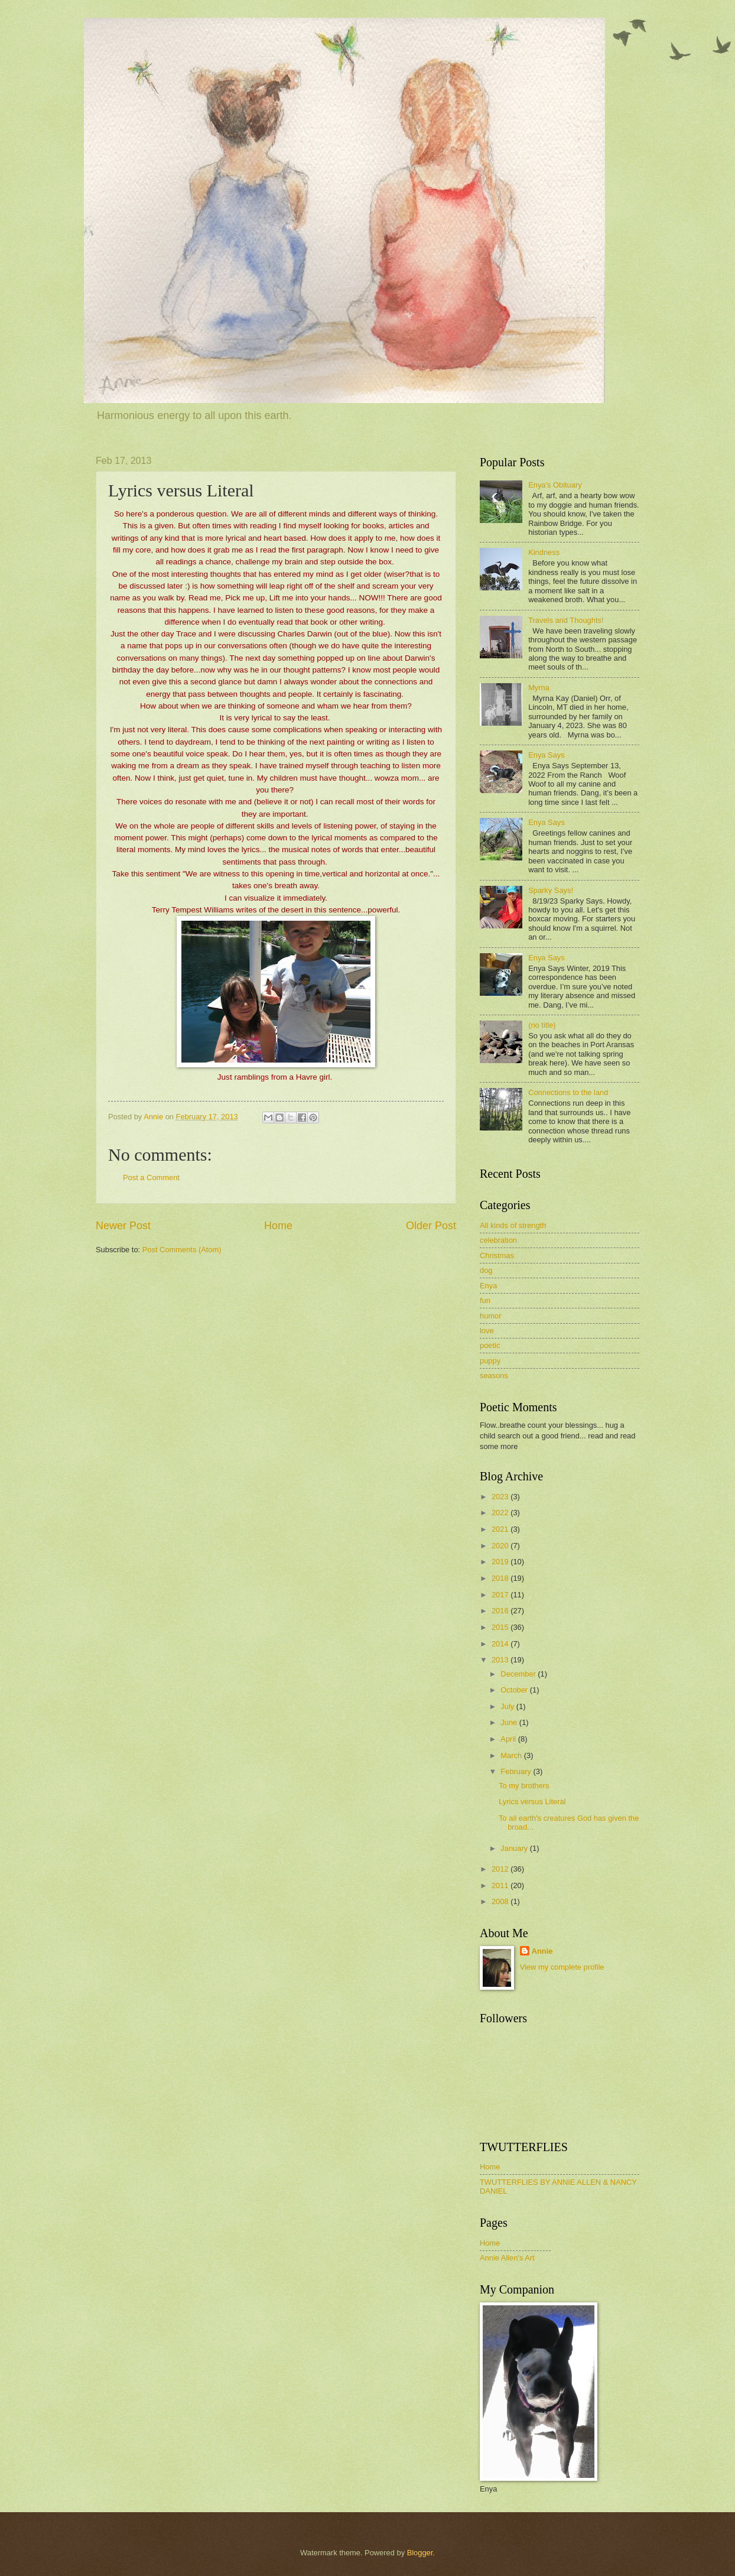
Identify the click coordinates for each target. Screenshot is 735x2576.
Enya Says (546, 755)
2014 (501, 1643)
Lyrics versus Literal (532, 1801)
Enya (488, 1285)
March (511, 1755)
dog (486, 1270)
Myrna (538, 687)
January (514, 1848)
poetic (490, 1345)
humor (491, 1315)
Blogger (420, 2552)
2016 (501, 1610)
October (514, 1689)
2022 (501, 1512)
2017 (501, 1594)
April (509, 1738)
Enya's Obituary (554, 484)
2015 (501, 1627)
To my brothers (524, 1785)
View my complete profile (562, 1967)
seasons (494, 1375)
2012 (501, 1868)
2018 (501, 1578)
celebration (498, 1240)
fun (485, 1300)
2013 (501, 1659)
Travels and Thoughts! (565, 620)
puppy (490, 1360)
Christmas (497, 1255)
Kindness (544, 552)
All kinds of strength (513, 1225)
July (508, 1706)
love (487, 1330)
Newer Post (123, 1226)
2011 (501, 1885)
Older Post (431, 1226)
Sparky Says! (550, 890)
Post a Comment (151, 1177)
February (516, 1771)
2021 (501, 1529)
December (519, 1673)
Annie (542, 1951)
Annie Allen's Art (507, 2257)
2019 (501, 1561)
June (509, 1722)
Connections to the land (568, 1092)
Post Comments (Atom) (182, 1249)
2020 (501, 1545)
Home (278, 1226)
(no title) (542, 1025)
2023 (501, 1496)
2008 (501, 1901)
